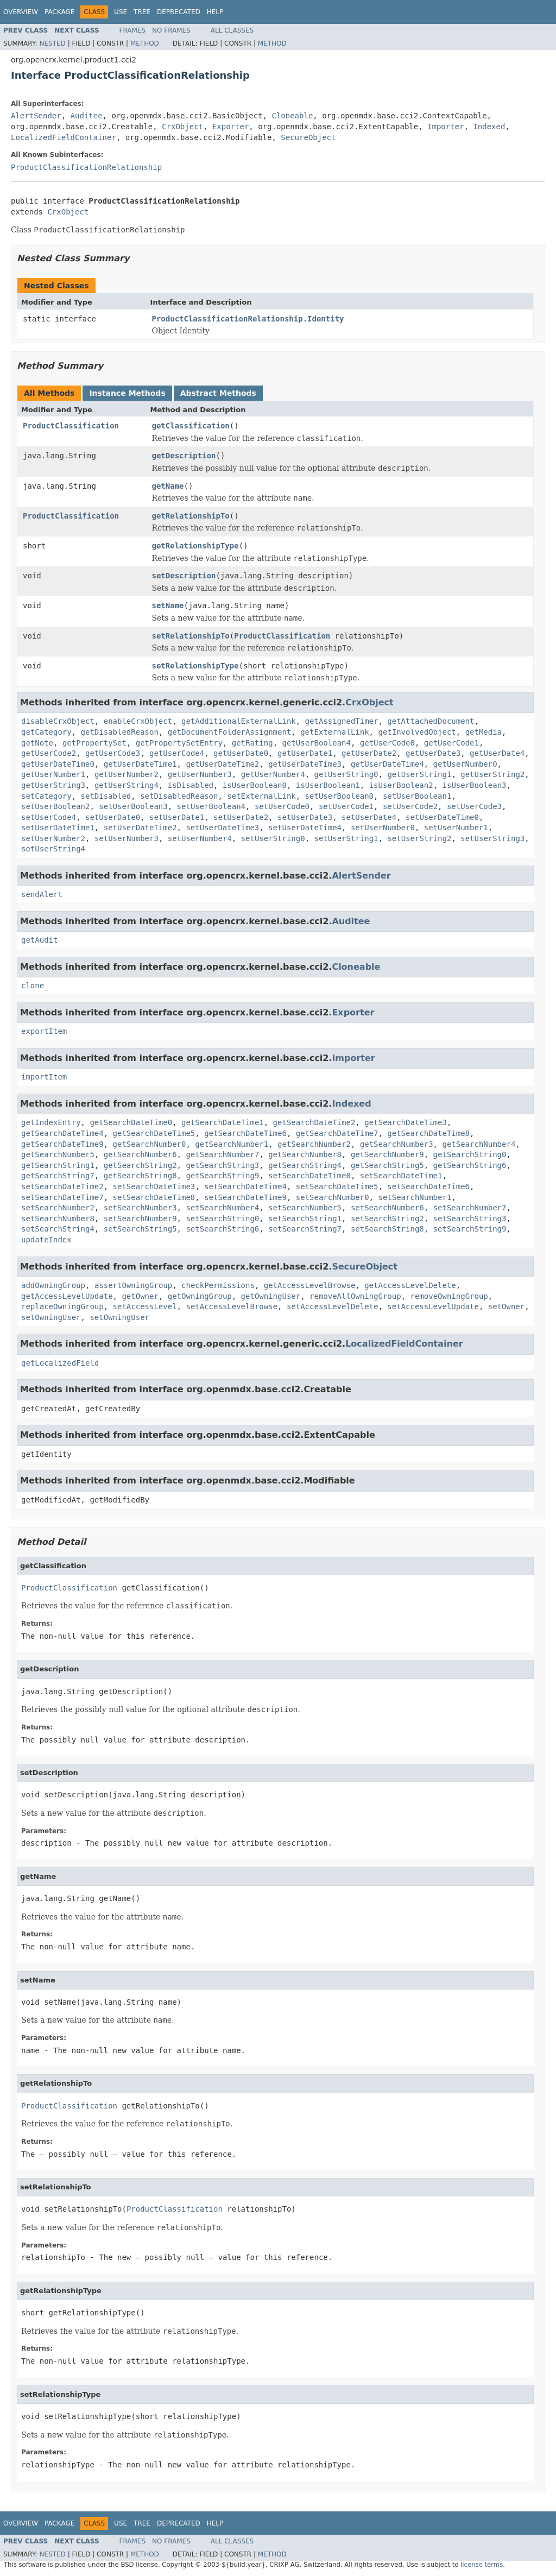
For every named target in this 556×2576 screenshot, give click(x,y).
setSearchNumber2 (57, 1207)
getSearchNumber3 (396, 1144)
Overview (20, 12)
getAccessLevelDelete (410, 1285)
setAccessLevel (145, 1306)
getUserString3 (53, 785)
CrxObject (182, 126)
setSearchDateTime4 (245, 1186)
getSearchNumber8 (305, 1154)
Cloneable (292, 115)
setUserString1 (346, 838)
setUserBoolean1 (417, 796)
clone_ (35, 985)
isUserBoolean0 (255, 785)
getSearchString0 (470, 1154)
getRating (252, 742)
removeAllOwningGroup (355, 1296)
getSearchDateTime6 (245, 1133)
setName (168, 605)
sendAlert (41, 894)
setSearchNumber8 (57, 1218)
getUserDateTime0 (57, 764)
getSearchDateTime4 (62, 1133)
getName (168, 486)
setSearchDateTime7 (62, 1197)
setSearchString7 (305, 1228)
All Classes (232, 30)
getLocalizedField (60, 1363)
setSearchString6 (222, 1228)
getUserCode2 (48, 753)
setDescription (184, 575)
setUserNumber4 (200, 838)
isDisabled (190, 785)
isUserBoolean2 (401, 785)
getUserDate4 (497, 753)
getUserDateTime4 (387, 764)
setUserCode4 (48, 817)
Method (144, 43)
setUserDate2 (240, 817)
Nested (52, 43)
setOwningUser (51, 1317)
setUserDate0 (112, 817)
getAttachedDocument (430, 721)
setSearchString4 (57, 1228)
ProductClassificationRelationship (86, 167)
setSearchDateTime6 (428, 1186)
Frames (132, 30)
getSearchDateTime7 (337, 1133)
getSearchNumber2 (314, 1144)
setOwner (506, 1306)
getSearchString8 (140, 1175)
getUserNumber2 (126, 774)
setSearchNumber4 (222, 1207)
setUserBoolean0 (339, 796)
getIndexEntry (51, 1122)
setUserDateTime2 (140, 827)
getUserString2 (492, 774)
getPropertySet (94, 742)
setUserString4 (53, 848)
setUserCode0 (282, 806)
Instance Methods (127, 393)
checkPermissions (218, 1285)
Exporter (230, 126)
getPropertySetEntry (179, 742)
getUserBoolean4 (316, 742)
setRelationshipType (195, 665)
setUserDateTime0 (442, 817)
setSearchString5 (140, 1228)
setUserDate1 (176, 817)
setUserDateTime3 (222, 827)
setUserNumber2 (53, 838)
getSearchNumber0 (149, 1144)
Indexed (489, 126)
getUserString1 (419, 774)
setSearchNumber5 (305, 1207)
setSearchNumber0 (332, 1197)
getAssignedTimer (341, 721)
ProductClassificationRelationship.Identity (248, 318)
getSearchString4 (305, 1165)
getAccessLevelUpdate (67, 1296)
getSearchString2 (140, 1165)
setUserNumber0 (383, 827)
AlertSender (36, 115)
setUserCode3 (474, 806)
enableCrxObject (138, 721)
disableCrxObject (57, 721)
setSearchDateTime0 (309, 1175)
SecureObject (308, 137)
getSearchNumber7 (222, 1154)
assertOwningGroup (133, 1285)
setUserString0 (273, 838)
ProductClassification (71, 425)
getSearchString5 (387, 1165)
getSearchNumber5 (57, 1154)
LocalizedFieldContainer (63, 137)
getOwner (140, 1296)
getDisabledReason (120, 732)
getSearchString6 (470, 1165)
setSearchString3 (470, 1218)
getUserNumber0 (465, 764)
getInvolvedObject (417, 732)
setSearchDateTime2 (62, 1186)
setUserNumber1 (456, 827)
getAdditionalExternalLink (238, 721)
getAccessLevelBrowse (310, 1285)
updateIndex (46, 1239)
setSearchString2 (387, 1218)
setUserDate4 (369, 817)
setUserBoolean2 (55, 806)
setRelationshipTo (191, 636)
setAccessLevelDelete (332, 1306)
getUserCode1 (451, 742)
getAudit (39, 940)
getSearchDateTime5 (154, 1133)
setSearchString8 (387, 1228)
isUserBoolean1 (328, 785)
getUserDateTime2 (222, 764)
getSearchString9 (222, 1175)
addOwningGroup (53, 1285)
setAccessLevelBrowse (231, 1306)
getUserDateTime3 (305, 764)
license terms (481, 2564)
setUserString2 (419, 838)
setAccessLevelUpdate (433, 1306)
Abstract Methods (218, 393)
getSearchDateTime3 (405, 1122)
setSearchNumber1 (414, 1197)
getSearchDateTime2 (314, 1122)
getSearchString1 (57, 1165)
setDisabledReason (179, 796)
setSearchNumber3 (140, 1207)
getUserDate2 (369, 753)
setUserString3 (492, 838)
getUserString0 (346, 774)
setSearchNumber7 (470, 1207)
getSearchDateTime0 (131, 1122)
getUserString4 (126, 785)
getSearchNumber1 (231, 1144)
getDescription (184, 455)
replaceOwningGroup (62, 1306)
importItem (44, 1076)
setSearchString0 (222, 1218)
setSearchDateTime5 (337, 1186)
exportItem (44, 1031)
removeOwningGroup (449, 1296)
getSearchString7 (57, 1175)
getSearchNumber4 (478, 1144)
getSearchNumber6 (140, 1154)
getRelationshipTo (191, 516)
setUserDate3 (304, 817)
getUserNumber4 (273, 774)
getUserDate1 (304, 753)
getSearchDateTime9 (62, 1144)
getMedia (483, 732)
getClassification (191, 425)
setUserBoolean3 (133, 806)
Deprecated (178, 12)
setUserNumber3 (126, 838)
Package (59, 12)
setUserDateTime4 (305, 827)
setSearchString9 (470, 1228)
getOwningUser (271, 1296)
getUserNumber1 (53, 774)
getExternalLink (334, 732)
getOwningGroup (200, 1296)
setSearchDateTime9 (245, 1197)
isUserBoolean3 (475, 785)
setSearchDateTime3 (154, 1186)
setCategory (46, 796)
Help (215, 12)
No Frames (171, 30)
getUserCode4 (176, 753)
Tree (142, 12)
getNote (37, 742)
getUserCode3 (112, 753)
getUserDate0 (240, 753)
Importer (445, 126)
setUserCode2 (410, 806)
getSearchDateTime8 (428, 1133)
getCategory (46, 732)
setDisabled (106, 796)
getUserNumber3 (200, 774)
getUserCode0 (387, 742)
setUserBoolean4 (211, 806)
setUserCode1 (346, 806)
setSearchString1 (305, 1218)
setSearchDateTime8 (154, 1197)
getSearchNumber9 (387, 1154)
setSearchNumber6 (387, 1207)
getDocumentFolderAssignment (230, 732)
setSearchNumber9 (140, 1218)
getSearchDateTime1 (222, 1122)
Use (120, 12)
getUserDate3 (433, 753)
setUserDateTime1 (57, 827)
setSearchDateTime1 (401, 1175)
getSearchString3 (222, 1165)
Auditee (87, 115)
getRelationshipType (195, 545)
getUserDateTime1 (140, 764)
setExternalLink (261, 796)
